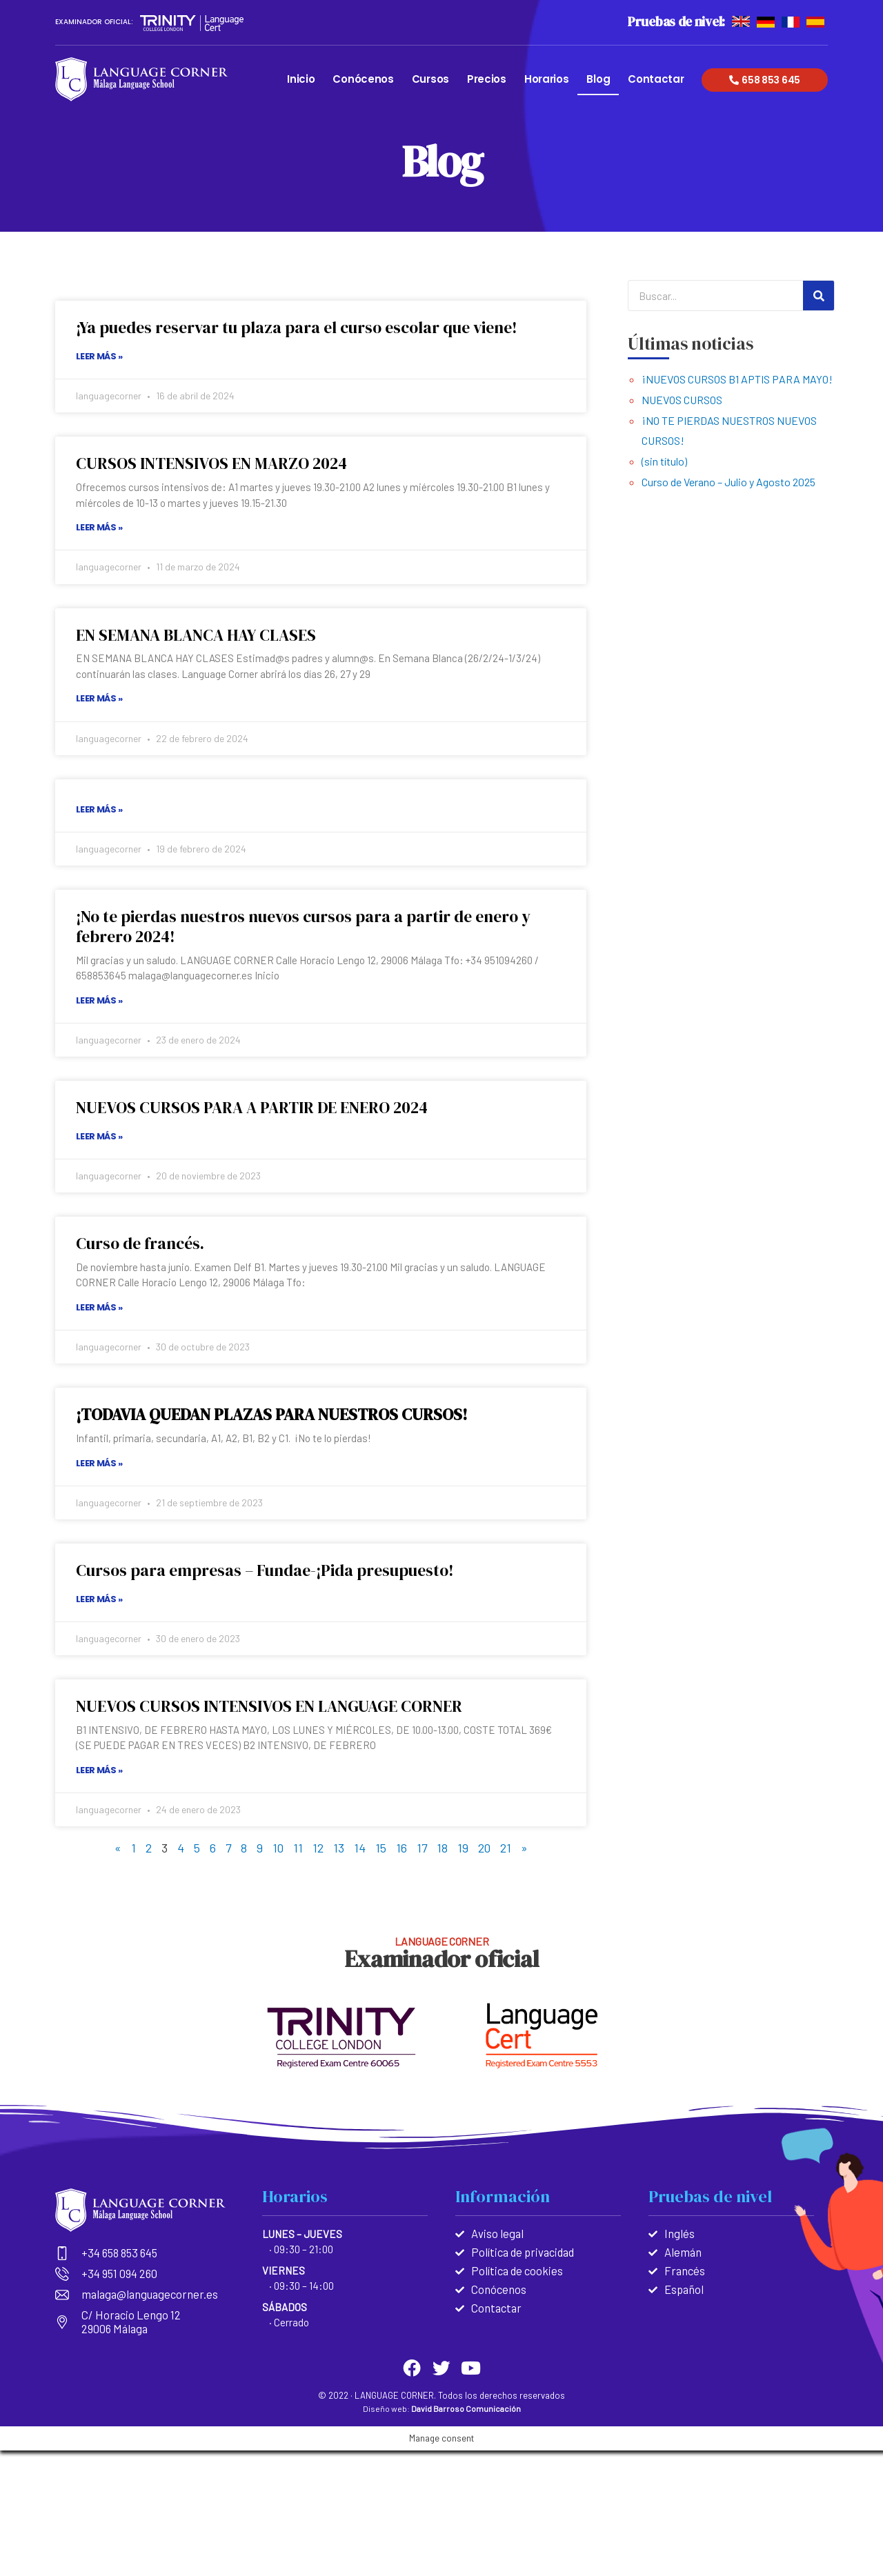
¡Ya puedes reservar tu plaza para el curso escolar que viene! (303, 327)
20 (485, 1847)
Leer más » (99, 356)
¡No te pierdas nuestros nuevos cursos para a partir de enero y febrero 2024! (309, 926)
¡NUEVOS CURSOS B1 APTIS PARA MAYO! (737, 379)
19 (463, 1847)
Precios (486, 79)
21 (507, 1847)
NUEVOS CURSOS (682, 399)
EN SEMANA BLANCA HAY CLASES (200, 634)
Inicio (301, 79)
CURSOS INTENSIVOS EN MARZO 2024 (215, 463)
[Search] (818, 295)
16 (401, 1847)
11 (298, 1847)
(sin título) (664, 461)
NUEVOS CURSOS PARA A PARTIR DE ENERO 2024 (257, 1107)
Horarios (546, 79)
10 (278, 1847)
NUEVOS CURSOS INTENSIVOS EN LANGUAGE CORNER (273, 1706)
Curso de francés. (142, 1243)
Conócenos (363, 79)
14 (360, 1847)
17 (422, 1847)
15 (380, 1847)
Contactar (656, 79)
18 (442, 1847)
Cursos (430, 79)
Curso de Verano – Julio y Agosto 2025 (728, 481)
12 (318, 1847)
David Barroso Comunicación (466, 2405)
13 (338, 1847)
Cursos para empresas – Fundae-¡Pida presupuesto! (269, 1570)
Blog (598, 79)
